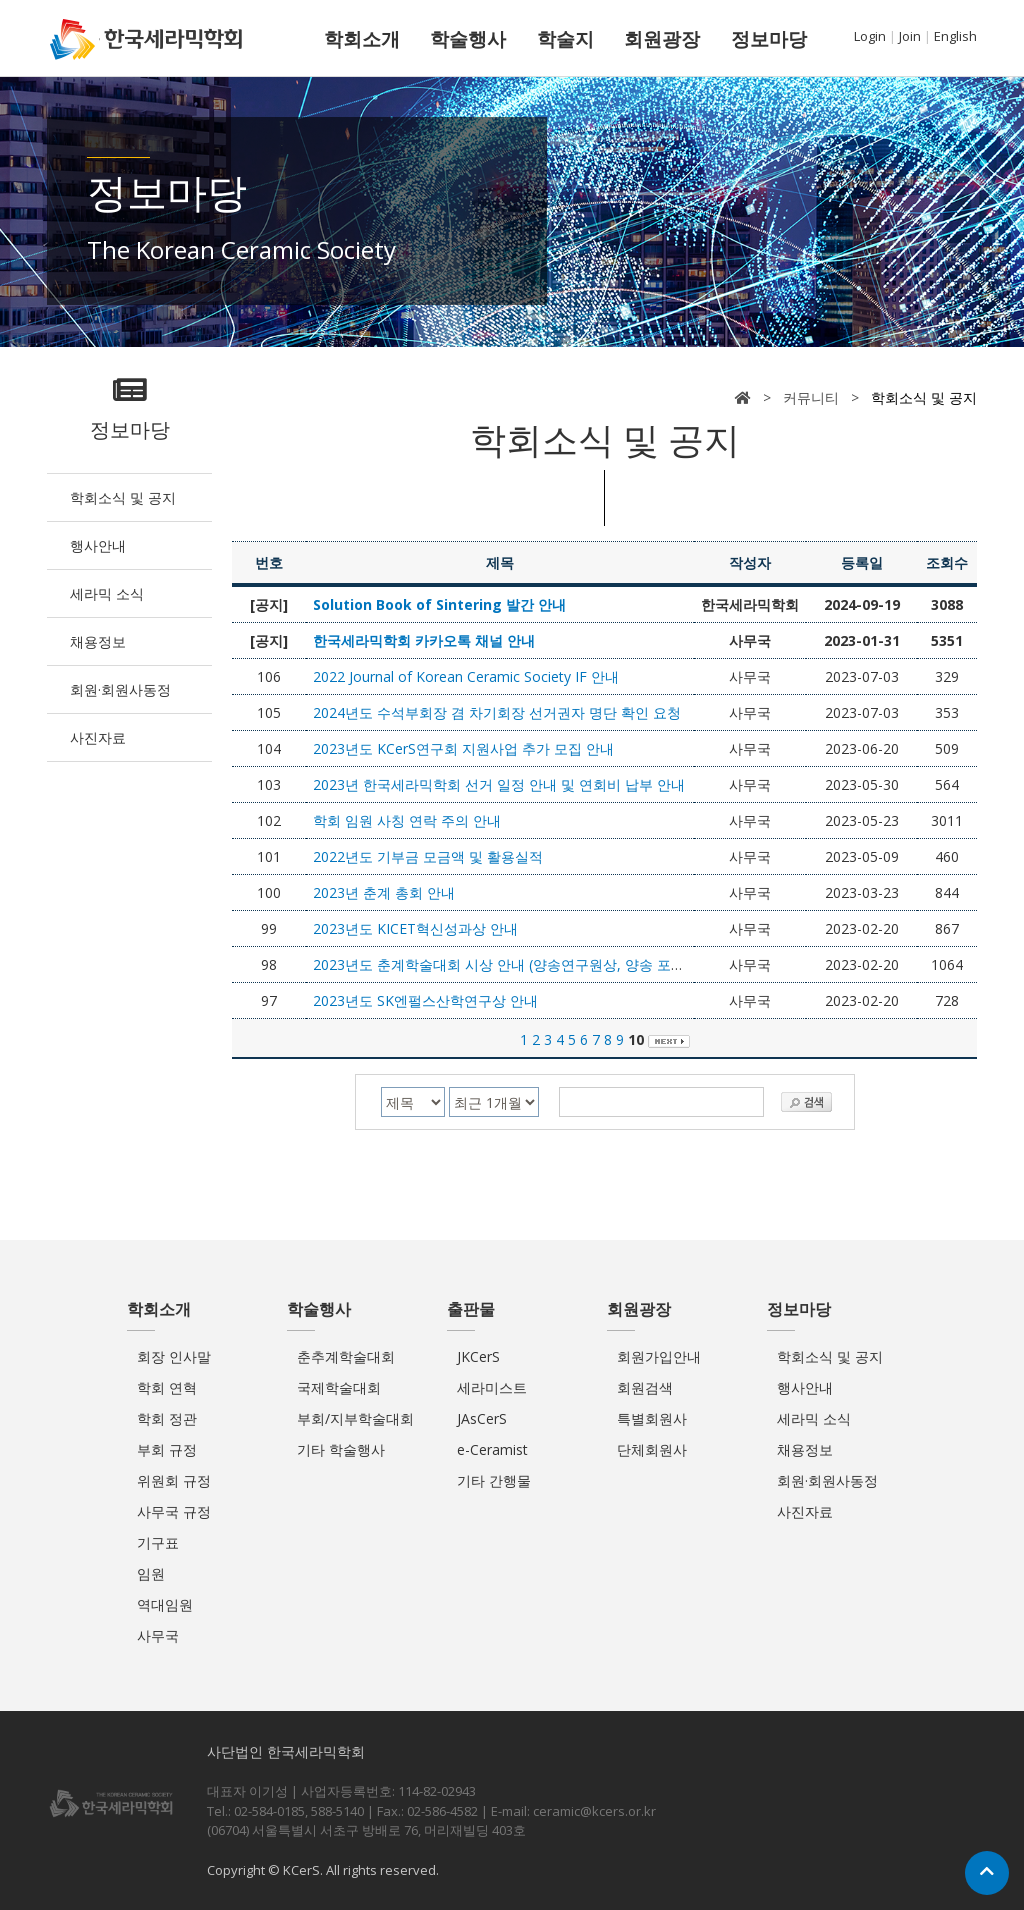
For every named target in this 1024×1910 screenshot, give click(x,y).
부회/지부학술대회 (355, 1418)
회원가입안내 (659, 1356)
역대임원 (165, 1604)
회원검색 (645, 1387)
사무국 (158, 1635)
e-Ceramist (492, 1449)
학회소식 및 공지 (123, 497)
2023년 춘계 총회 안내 (384, 892)
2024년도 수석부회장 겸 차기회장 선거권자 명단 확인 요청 (497, 712)
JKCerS (478, 1356)
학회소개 (362, 39)
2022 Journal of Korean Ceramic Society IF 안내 (466, 676)
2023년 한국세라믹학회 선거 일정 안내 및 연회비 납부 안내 (499, 784)
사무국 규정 (174, 1511)
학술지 (565, 39)
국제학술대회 (339, 1387)
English (955, 36)
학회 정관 (167, 1418)
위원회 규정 (174, 1480)
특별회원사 (652, 1418)
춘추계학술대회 (346, 1356)
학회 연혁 (167, 1387)
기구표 (158, 1542)
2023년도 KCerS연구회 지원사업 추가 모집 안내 (463, 748)
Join (910, 36)
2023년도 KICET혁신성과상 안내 (415, 928)
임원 (151, 1573)
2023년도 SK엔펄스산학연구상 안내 (425, 1000)
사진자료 (98, 737)
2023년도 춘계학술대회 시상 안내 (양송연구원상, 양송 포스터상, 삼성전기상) (554, 964)
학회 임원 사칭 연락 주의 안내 (407, 820)
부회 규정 (167, 1449)
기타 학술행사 (341, 1449)
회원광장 (662, 39)
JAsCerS (482, 1418)
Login (870, 36)
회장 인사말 (174, 1356)
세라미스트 (492, 1387)
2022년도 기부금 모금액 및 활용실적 (428, 856)
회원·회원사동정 (120, 689)
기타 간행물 (494, 1480)
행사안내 (98, 545)
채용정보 (98, 641)
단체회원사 (652, 1449)
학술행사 (468, 39)
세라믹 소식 (107, 593)
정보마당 (769, 39)
